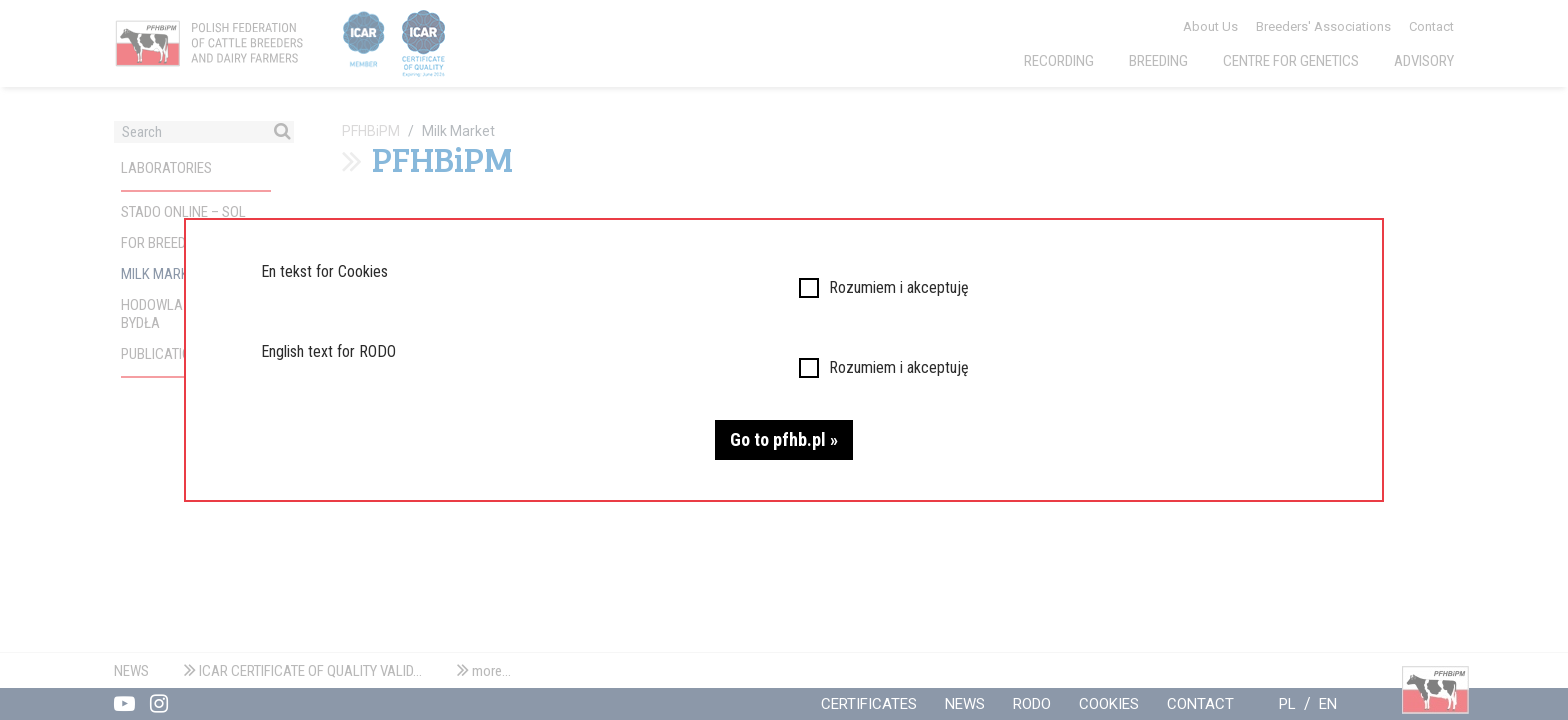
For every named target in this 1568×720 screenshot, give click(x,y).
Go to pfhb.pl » (784, 439)
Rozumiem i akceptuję (899, 287)
